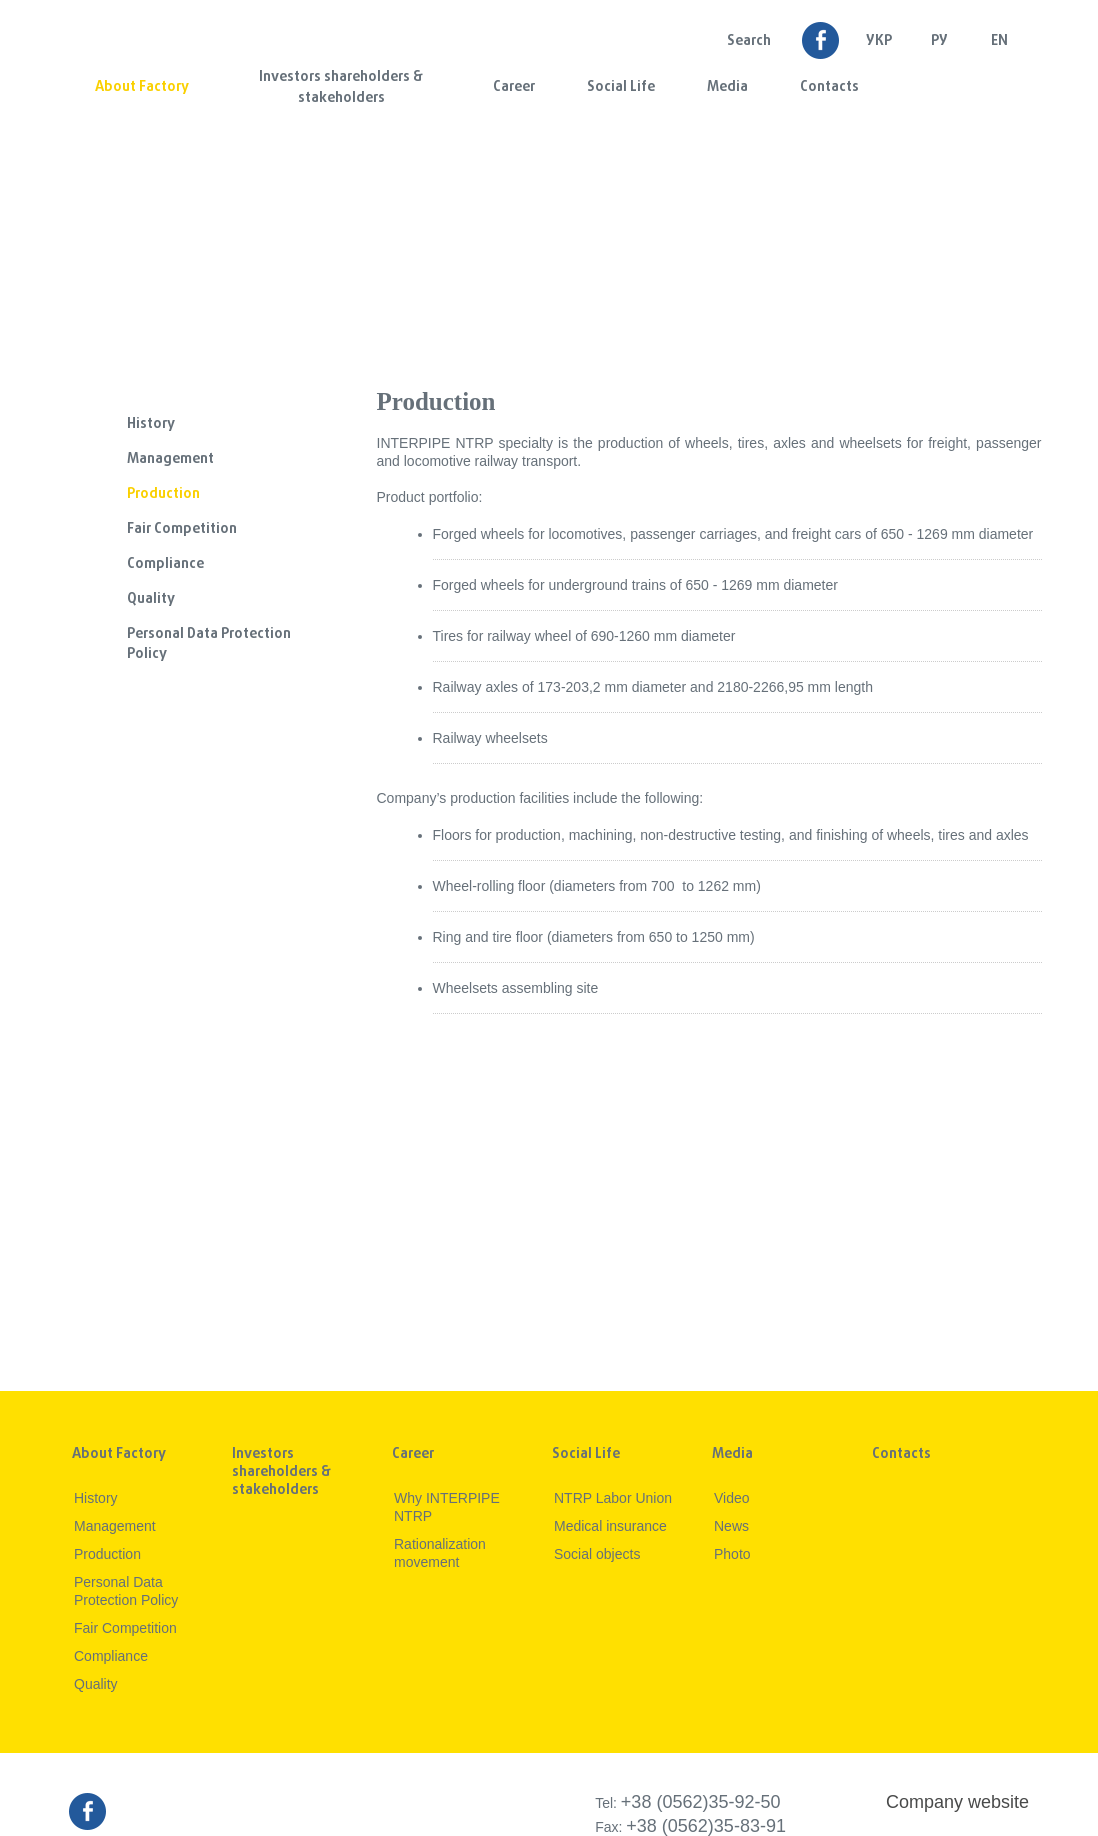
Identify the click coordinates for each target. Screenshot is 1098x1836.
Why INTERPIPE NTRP (447, 1507)
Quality (151, 599)
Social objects (597, 1554)
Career (514, 87)
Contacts (829, 87)
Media (727, 87)
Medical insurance (610, 1526)
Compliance (165, 564)
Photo (732, 1554)
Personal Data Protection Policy (209, 644)
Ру (939, 41)
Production (163, 494)
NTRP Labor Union (613, 1498)
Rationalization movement (440, 1553)
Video (732, 1498)
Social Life (621, 87)
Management (170, 459)
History (151, 424)
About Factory (142, 87)
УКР (879, 41)
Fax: (690, 1827)
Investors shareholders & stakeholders (341, 88)
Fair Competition (182, 529)
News (731, 1526)
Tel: (687, 1803)
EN (999, 41)
